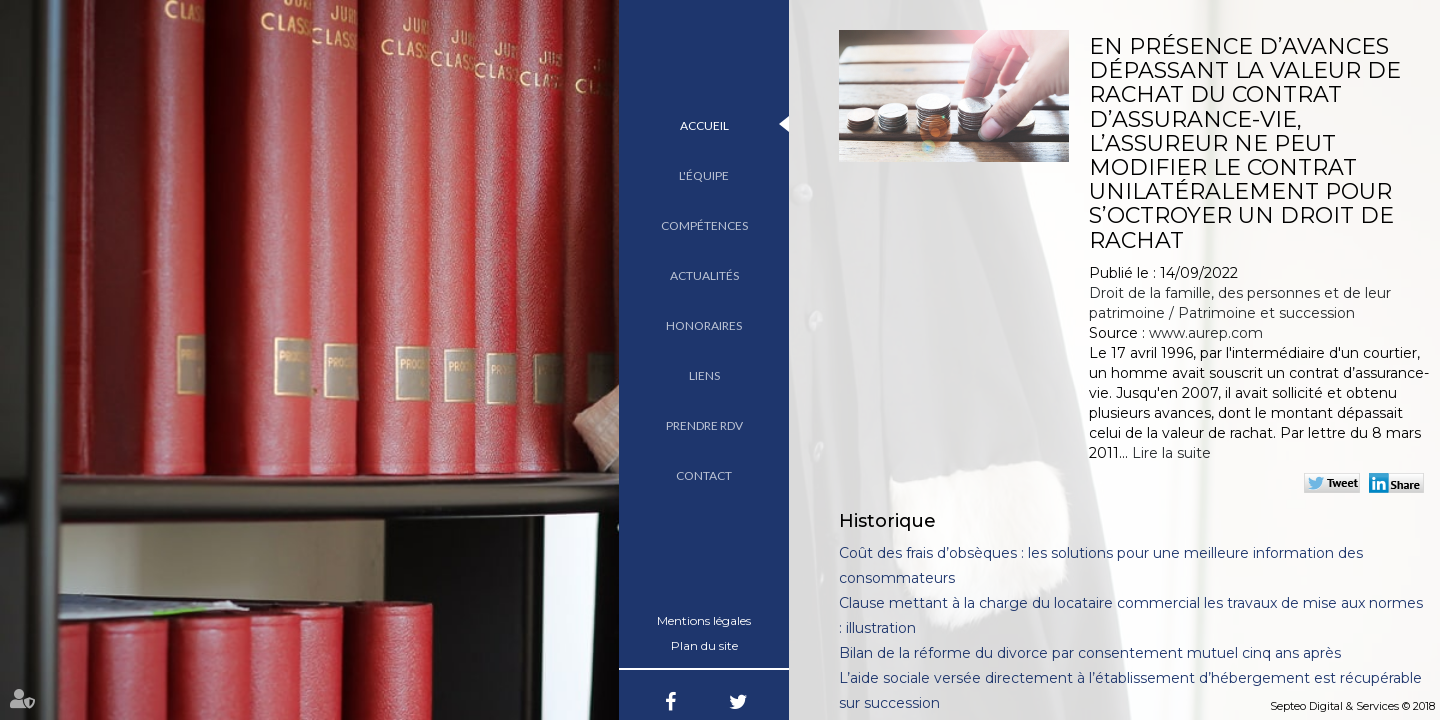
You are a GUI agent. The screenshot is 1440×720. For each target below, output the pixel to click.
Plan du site (704, 645)
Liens (704, 375)
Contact (704, 475)
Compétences (704, 225)
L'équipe (704, 175)
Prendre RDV (704, 425)
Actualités (704, 275)
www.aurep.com (1206, 333)
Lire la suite (1171, 453)
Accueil (704, 125)
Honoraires (704, 325)
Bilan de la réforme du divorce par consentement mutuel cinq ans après (1090, 653)
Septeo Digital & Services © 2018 (1352, 706)
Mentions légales (704, 620)
